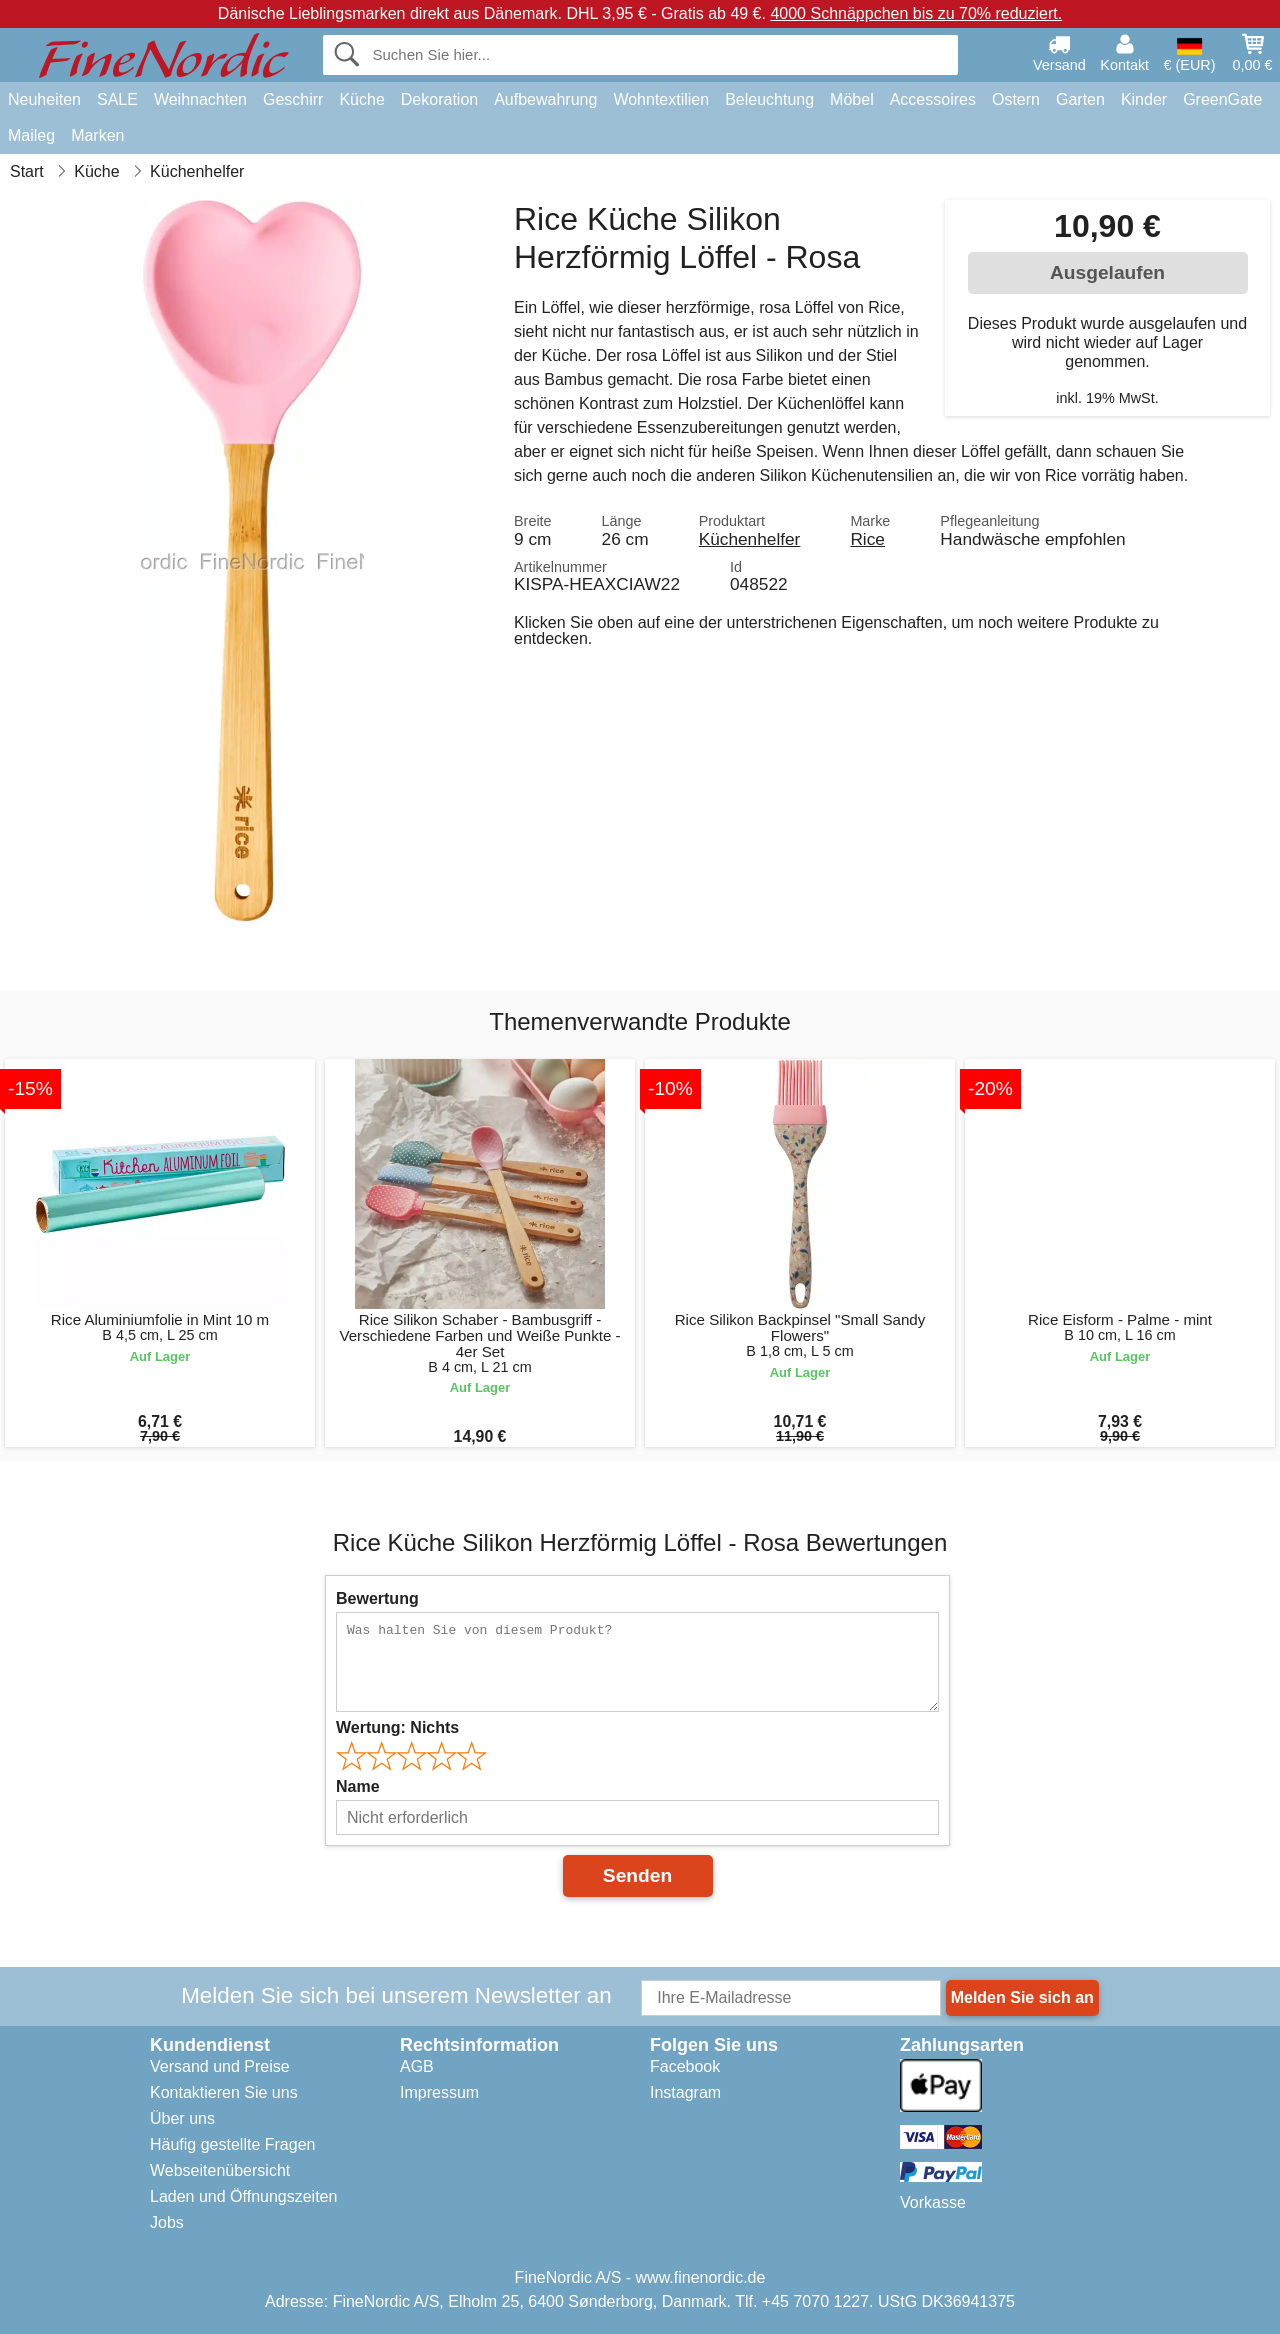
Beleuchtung (769, 99)
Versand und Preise (220, 2066)
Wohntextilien (661, 99)
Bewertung (377, 1598)
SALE (117, 99)
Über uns (182, 2118)
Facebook (685, 2066)
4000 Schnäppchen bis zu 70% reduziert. (916, 13)
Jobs (167, 2222)
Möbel (852, 99)
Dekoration (439, 99)
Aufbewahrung (545, 99)
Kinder (1144, 99)
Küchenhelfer (750, 539)
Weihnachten (200, 99)
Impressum (439, 2092)
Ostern (1016, 99)
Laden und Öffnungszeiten (243, 2196)
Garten (1080, 99)
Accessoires (933, 99)
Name (358, 1786)
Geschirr (293, 99)
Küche (361, 99)
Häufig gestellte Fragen (232, 2144)
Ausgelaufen (1107, 272)
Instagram (685, 2092)
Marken (97, 135)
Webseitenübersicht (220, 2170)
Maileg (31, 135)
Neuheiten (44, 99)
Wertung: (397, 1727)
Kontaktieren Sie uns (224, 2092)
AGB (417, 2066)
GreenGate (1222, 99)
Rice (867, 539)
